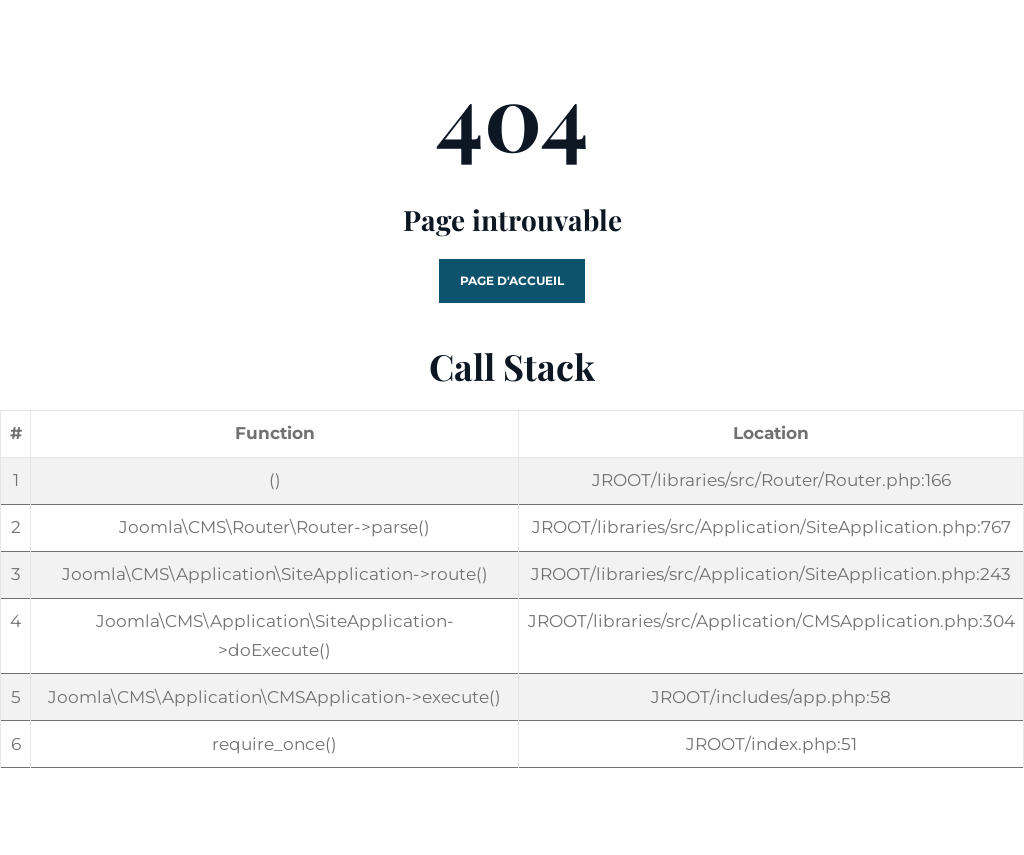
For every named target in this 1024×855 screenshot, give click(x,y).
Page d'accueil (512, 280)
